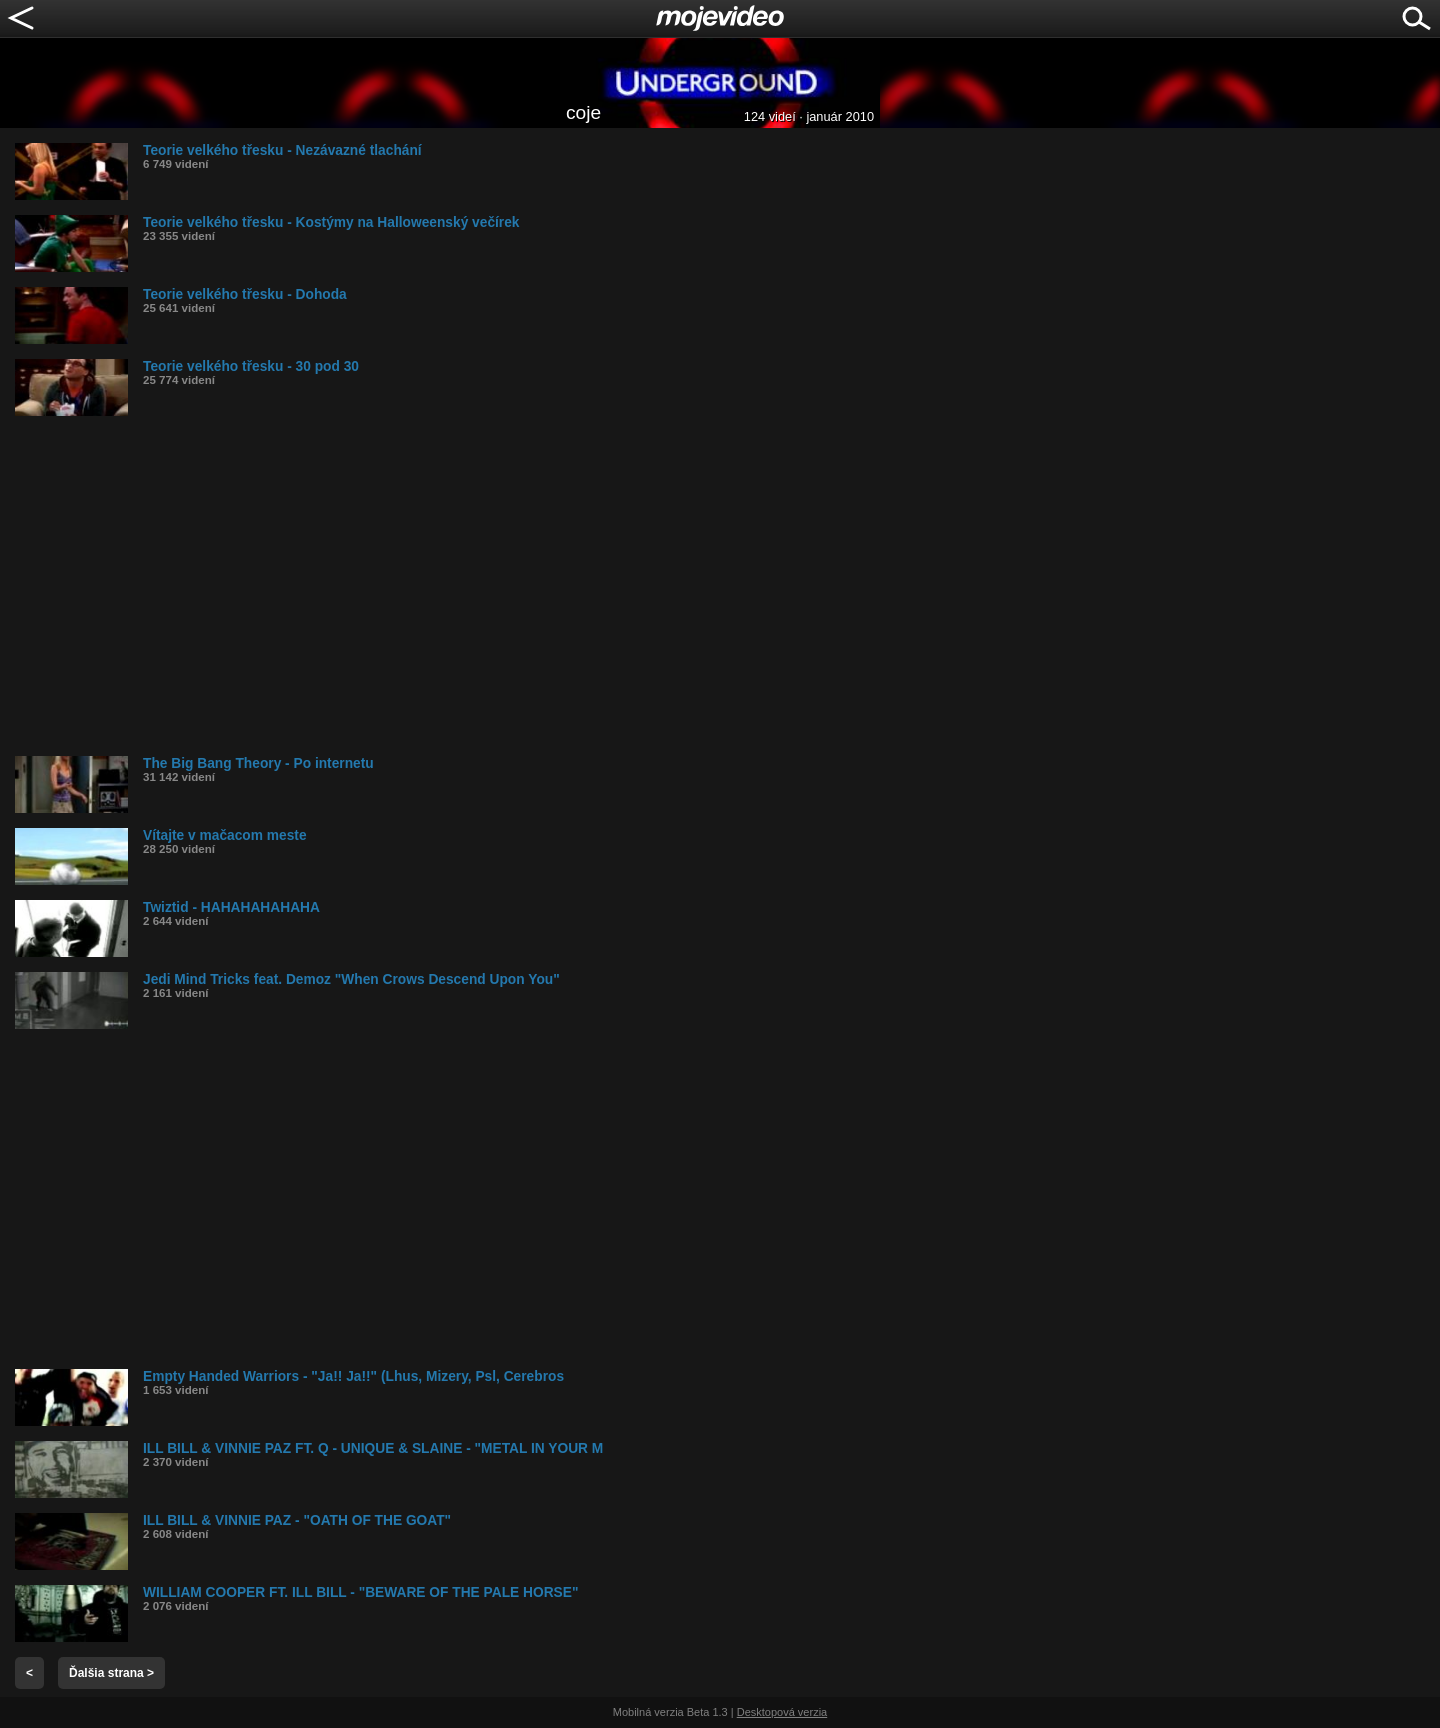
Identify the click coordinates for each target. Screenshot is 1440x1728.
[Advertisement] (615, 586)
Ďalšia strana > (111, 1673)
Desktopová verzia (782, 1712)
